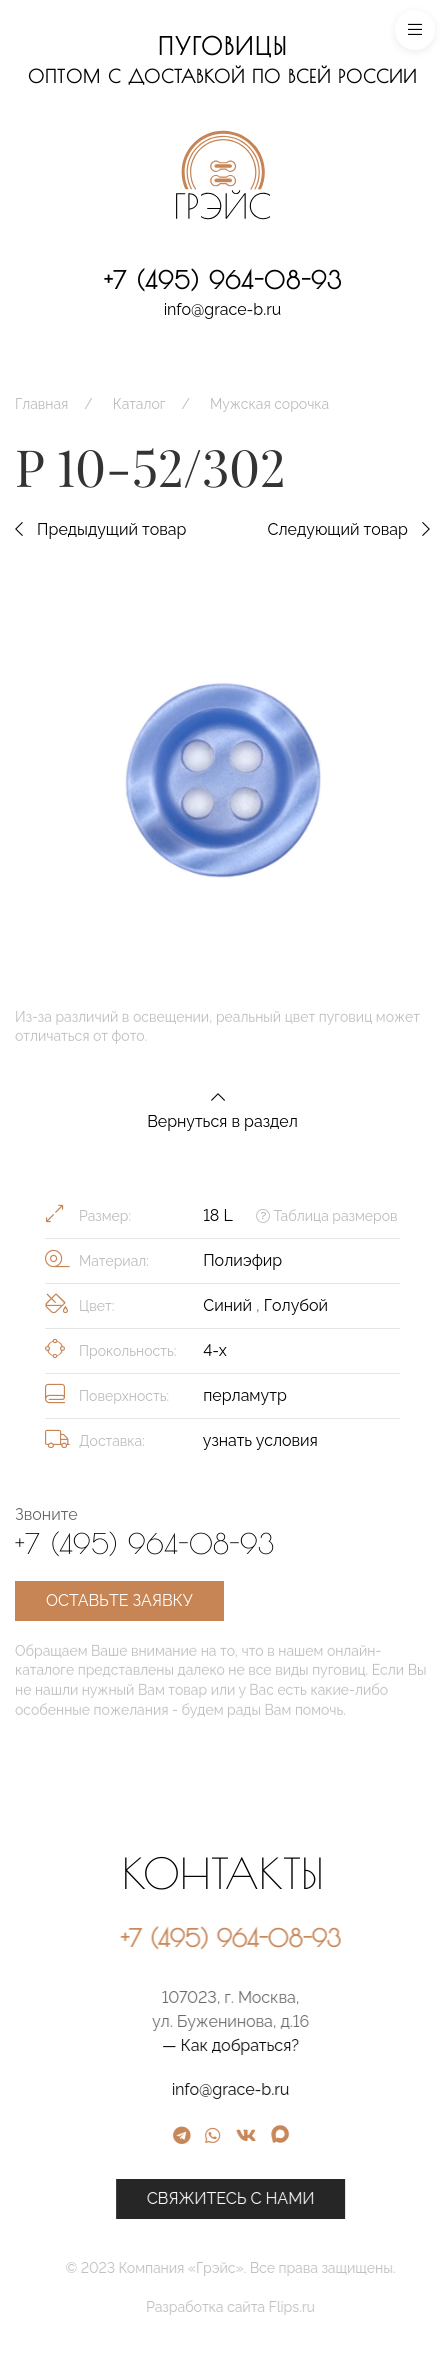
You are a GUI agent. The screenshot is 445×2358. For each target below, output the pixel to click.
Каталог (139, 404)
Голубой (296, 1305)
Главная (41, 404)
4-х (215, 1350)
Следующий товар (348, 529)
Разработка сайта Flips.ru (324, 2307)
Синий (229, 1305)
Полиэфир (242, 1260)
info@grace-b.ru (223, 309)
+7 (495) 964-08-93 (223, 280)
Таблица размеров (326, 1216)
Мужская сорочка (269, 404)
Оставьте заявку (119, 1600)
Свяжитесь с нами (325, 2198)
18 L (217, 1215)
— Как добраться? (324, 2045)
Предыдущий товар (100, 529)
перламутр (245, 1395)
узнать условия (260, 1440)
